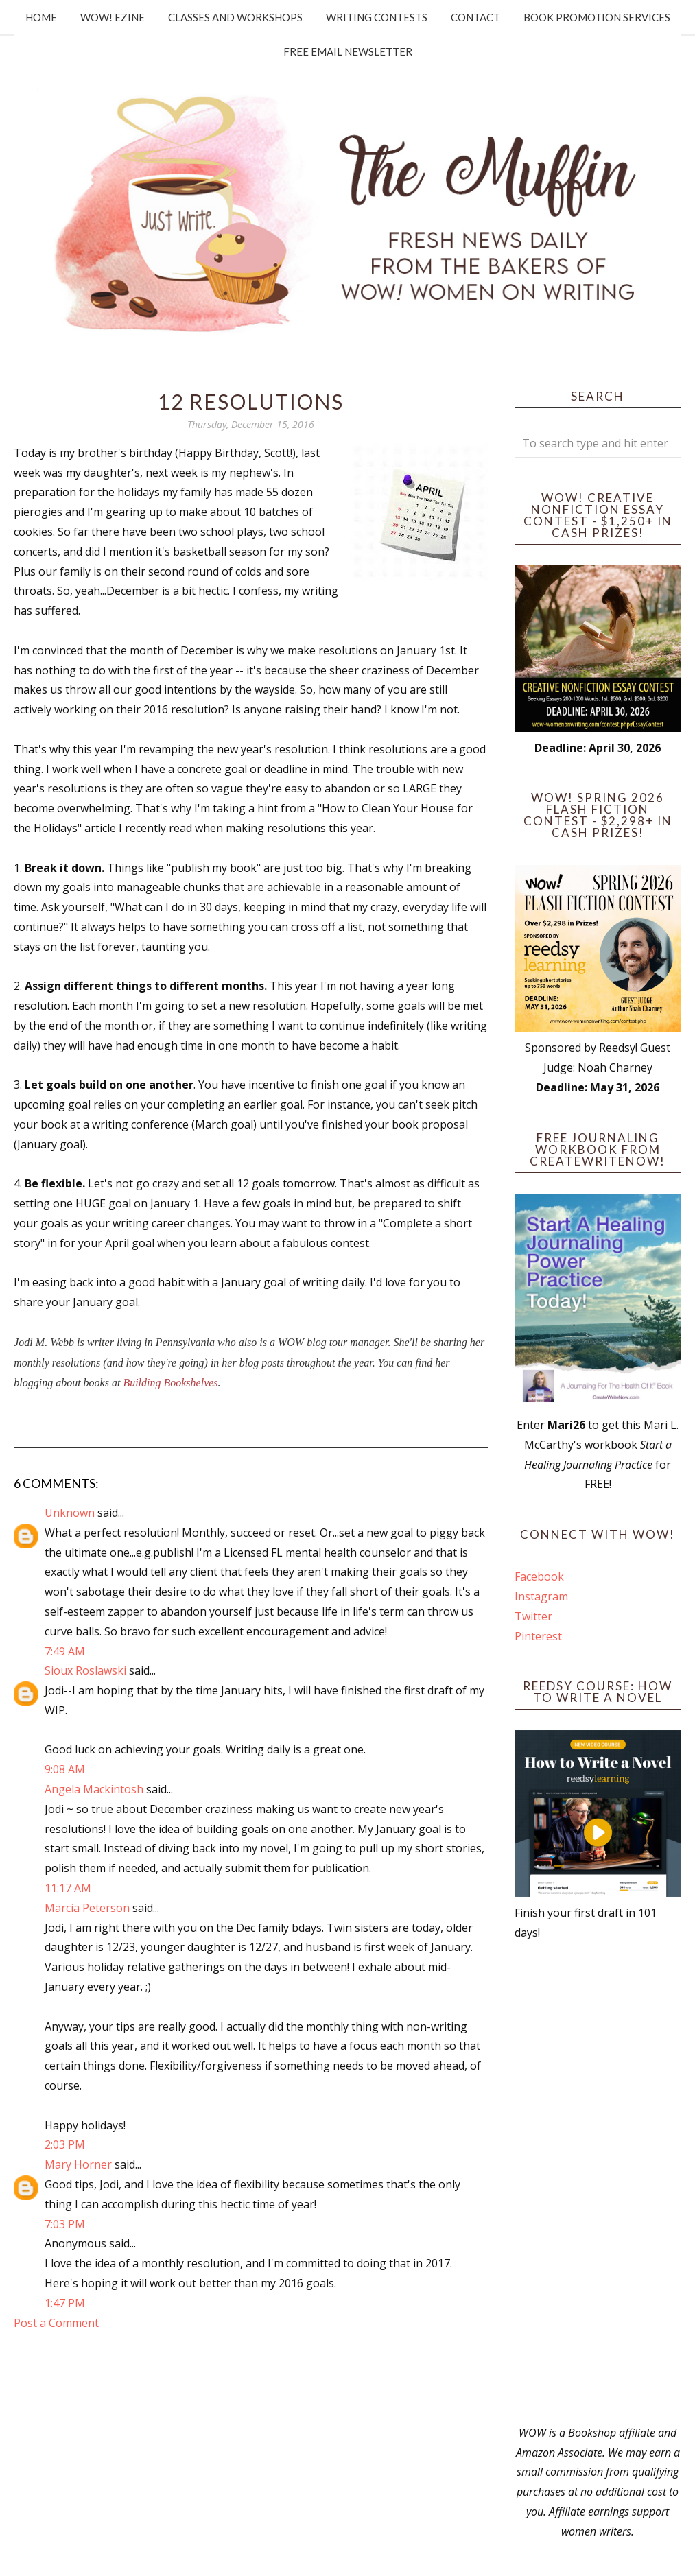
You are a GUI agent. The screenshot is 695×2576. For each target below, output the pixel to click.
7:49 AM (65, 1651)
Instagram (541, 1596)
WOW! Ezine (112, 17)
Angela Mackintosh (94, 1789)
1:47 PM (65, 2303)
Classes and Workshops (235, 17)
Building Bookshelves (170, 1383)
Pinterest (538, 1636)
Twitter (533, 1616)
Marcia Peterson (87, 1907)
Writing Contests (376, 17)
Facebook (539, 1576)
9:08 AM (65, 1769)
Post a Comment (56, 2322)
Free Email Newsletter (347, 51)
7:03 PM (65, 2224)
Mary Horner (78, 2164)
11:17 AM (68, 1887)
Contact (475, 17)
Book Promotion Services (596, 17)
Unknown (70, 1512)
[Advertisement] (598, 2183)
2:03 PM (65, 2144)
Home (41, 17)
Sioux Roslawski (85, 1670)
